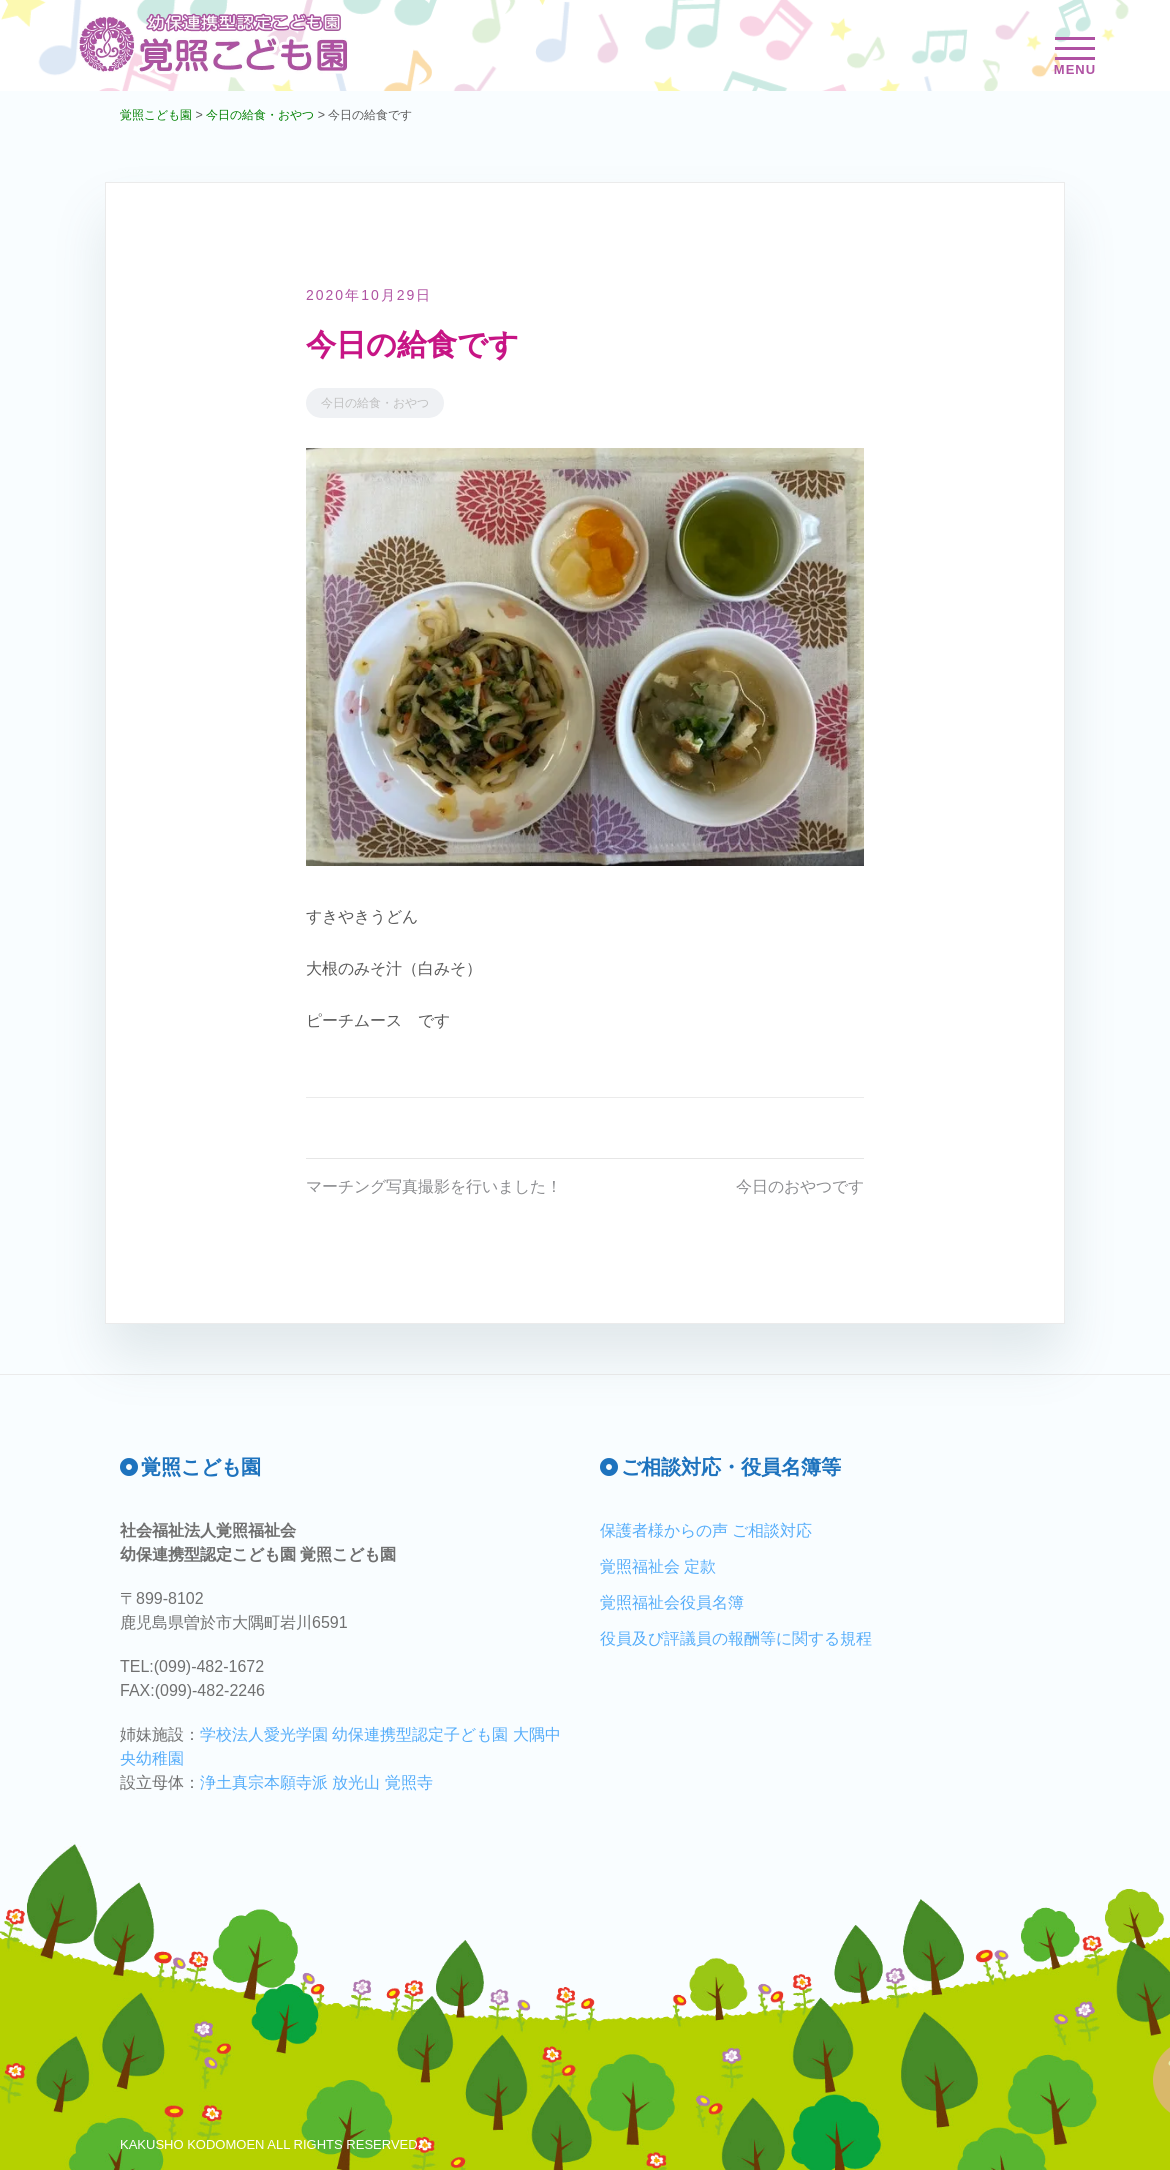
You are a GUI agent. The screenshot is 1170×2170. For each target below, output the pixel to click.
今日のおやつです (800, 1186)
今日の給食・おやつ (375, 403)
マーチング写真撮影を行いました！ (434, 1186)
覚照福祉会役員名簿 (672, 1602)
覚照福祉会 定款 (658, 1566)
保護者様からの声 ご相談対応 (706, 1530)
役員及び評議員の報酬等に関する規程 (736, 1638)
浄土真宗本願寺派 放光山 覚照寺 (316, 1782)
